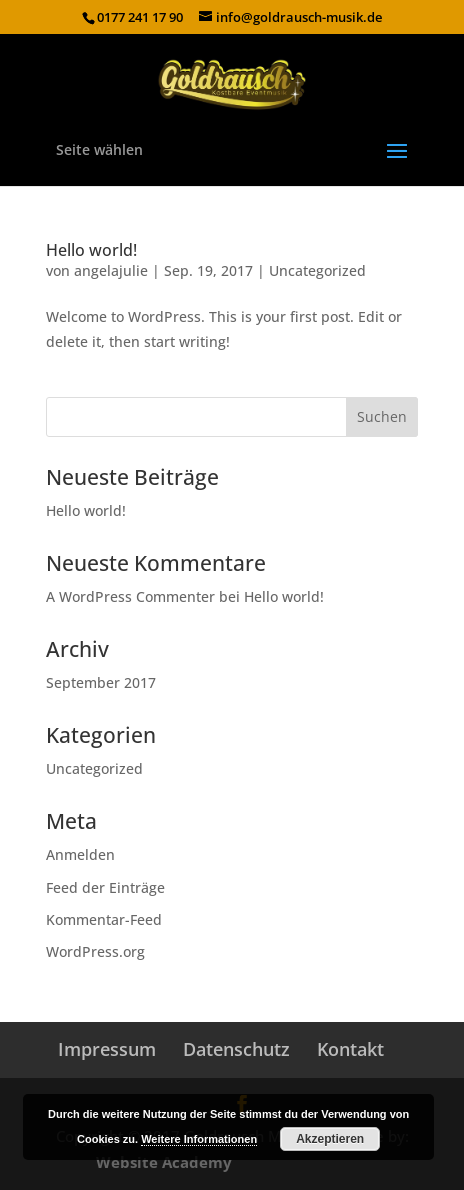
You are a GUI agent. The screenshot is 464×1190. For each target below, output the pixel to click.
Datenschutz (236, 1049)
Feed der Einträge (105, 887)
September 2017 (101, 682)
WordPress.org (95, 951)
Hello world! (91, 250)
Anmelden (80, 854)
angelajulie (111, 270)
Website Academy (164, 1162)
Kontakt (350, 1049)
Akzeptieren (330, 1139)
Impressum (107, 1049)
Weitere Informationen (199, 1139)
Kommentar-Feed (104, 919)
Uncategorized (317, 270)
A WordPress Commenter (130, 596)
